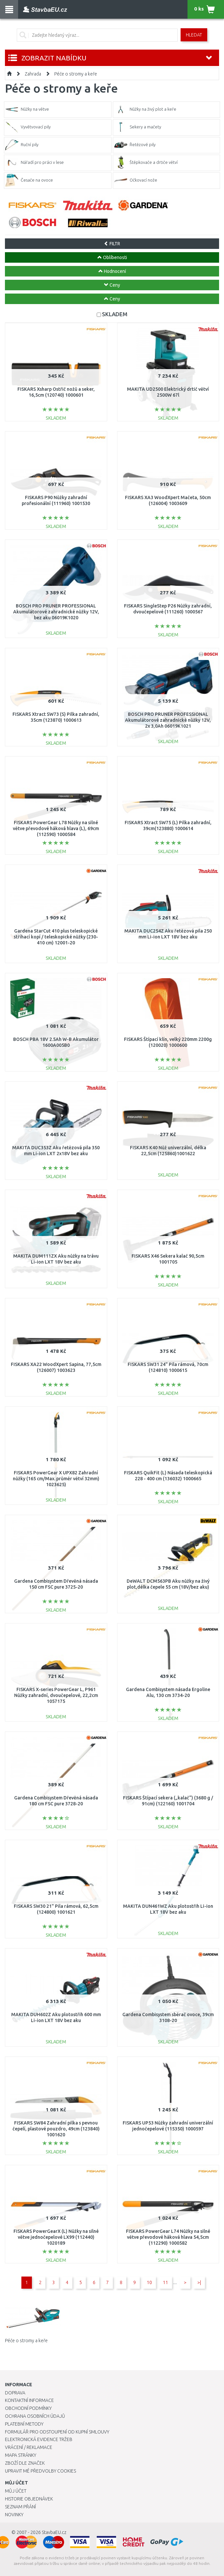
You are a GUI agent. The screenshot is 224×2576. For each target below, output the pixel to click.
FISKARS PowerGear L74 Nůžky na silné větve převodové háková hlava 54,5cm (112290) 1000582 (168, 2237)
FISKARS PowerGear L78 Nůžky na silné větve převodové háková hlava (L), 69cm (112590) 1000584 (56, 828)
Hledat (194, 34)
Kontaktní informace (29, 2400)
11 (165, 2282)
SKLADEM (114, 314)
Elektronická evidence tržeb (38, 2439)
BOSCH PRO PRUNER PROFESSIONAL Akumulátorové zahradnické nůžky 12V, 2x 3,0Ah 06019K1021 (168, 720)
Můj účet (15, 2491)
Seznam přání (20, 2506)
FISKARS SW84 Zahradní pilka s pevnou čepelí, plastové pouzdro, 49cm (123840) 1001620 (56, 2128)
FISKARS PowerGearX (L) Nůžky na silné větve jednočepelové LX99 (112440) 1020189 (56, 2237)
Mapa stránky (20, 2455)
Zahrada (33, 74)
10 (149, 2282)
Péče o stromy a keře (75, 74)
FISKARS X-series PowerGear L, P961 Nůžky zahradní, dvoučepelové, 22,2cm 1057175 (56, 1695)
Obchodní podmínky (28, 2408)
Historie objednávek (29, 2498)
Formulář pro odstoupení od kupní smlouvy (57, 2431)
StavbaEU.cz (54, 2532)
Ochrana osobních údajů (35, 2416)
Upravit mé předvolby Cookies (40, 2471)
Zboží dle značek (25, 2463)
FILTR (112, 243)
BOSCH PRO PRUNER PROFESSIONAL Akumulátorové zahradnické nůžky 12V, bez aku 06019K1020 (56, 611)
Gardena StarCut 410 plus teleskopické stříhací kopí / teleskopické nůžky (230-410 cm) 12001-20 (56, 936)
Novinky (14, 2514)
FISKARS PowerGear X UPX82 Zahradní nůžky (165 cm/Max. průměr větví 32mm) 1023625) (56, 1478)
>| (199, 2282)
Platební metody (24, 2424)
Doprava (15, 2392)
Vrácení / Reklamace (28, 2447)
